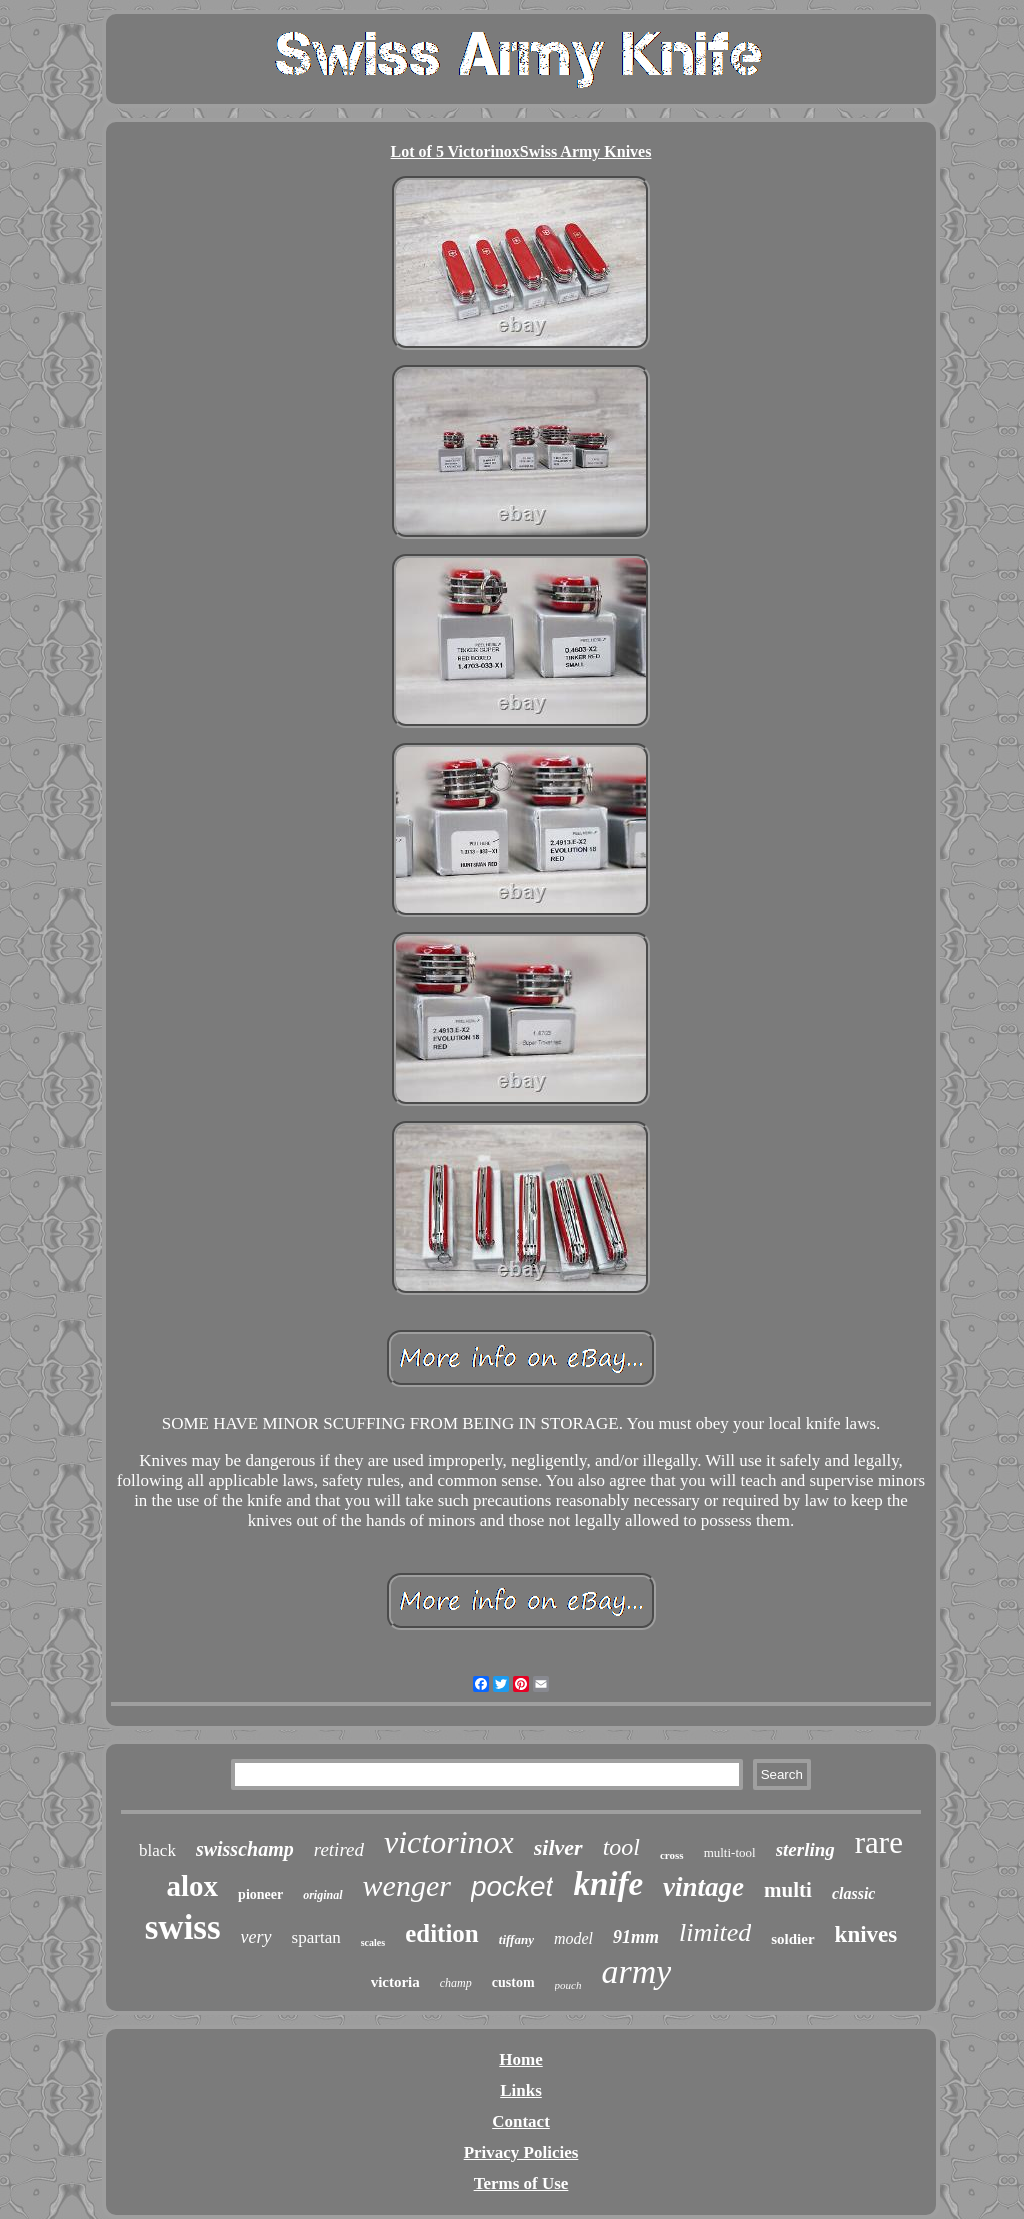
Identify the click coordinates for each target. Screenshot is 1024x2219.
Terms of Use (521, 2183)
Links (521, 2090)
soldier (792, 1939)
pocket (512, 1886)
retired (339, 1849)
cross (672, 1855)
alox (193, 1886)
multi (788, 1890)
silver (558, 1847)
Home (520, 2059)
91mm (636, 1937)
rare (879, 1842)
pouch (568, 1985)
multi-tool (730, 1852)
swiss (183, 1927)
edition (442, 1933)
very (256, 1937)
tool (621, 1847)
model (573, 1938)
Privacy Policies (521, 2152)
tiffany (516, 1939)
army (636, 1971)
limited (715, 1932)
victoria (395, 1982)
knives (866, 1934)
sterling (805, 1849)
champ (456, 1983)
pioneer (260, 1894)
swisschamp (245, 1849)
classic (854, 1893)
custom (513, 1982)
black (157, 1850)
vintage (703, 1887)
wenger (407, 1885)
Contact (521, 2121)
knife (608, 1884)
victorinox (449, 1842)
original (322, 1895)
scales (373, 1942)
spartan (316, 1937)
